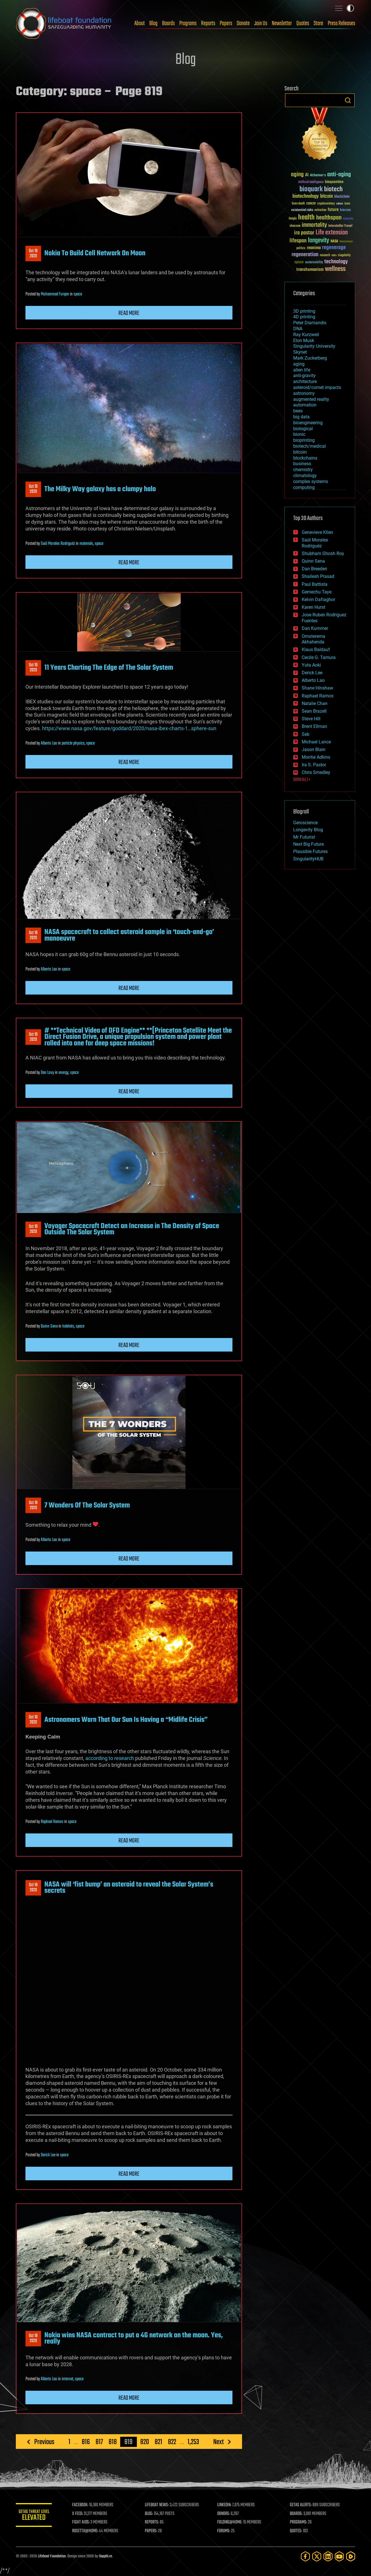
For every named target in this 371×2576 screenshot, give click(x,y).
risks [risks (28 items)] (334, 255)
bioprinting (304, 440)
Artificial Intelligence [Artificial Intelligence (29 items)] (310, 182)
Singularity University (314, 346)
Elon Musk (303, 340)
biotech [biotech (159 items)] (333, 189)
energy (63, 1072)
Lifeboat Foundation (52, 2556)
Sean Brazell (314, 711)
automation (304, 405)
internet (67, 2379)
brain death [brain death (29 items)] (298, 204)
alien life (301, 370)
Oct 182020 (33, 1720)
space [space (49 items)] (299, 262)
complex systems (310, 481)
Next (218, 2442)
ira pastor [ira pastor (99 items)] (304, 233)
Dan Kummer (315, 628)
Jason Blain (313, 749)
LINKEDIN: (226, 2505)
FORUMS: (225, 2531)
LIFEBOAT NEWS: (159, 2505)
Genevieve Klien (317, 532)
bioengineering (308, 422)
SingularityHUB (308, 858)
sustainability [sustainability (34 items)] (314, 263)
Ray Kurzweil (306, 334)
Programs (188, 23)
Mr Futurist (304, 837)
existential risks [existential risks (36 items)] (302, 210)
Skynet (300, 352)
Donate (243, 23)
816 (86, 2442)
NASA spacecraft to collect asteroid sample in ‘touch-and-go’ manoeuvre (129, 935)
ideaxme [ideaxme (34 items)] (295, 226)
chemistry (303, 469)
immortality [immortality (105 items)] (314, 225)
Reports (208, 23)
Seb (305, 734)
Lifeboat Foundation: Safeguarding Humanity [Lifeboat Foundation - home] (64, 23)
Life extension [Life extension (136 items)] (332, 232)
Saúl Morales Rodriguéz (58, 543)
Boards (168, 23)
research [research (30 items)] (325, 255)
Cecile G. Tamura (319, 657)
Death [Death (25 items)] (347, 203)
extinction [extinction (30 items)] (320, 210)
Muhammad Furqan (55, 294)
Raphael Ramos (52, 1822)
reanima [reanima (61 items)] (314, 248)
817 (99, 2442)
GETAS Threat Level (35, 2516)
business (302, 463)
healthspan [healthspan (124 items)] (329, 217)
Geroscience (305, 822)
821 (158, 2442)
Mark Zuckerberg (310, 358)
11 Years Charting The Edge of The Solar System (108, 667)
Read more (128, 313)
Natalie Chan (314, 703)
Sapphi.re (105, 2556)
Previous (44, 2442)
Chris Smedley (316, 772)
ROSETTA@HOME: (89, 2531)
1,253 (193, 2442)
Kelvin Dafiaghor (318, 599)
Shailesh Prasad (318, 576)
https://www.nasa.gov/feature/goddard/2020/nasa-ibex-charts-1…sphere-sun (129, 728)
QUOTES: (297, 2531)
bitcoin (300, 452)
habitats (68, 1326)
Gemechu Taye (316, 592)
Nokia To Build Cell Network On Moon (94, 253)
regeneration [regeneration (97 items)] (305, 254)
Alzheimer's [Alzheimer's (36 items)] (318, 175)
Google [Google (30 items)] (293, 219)
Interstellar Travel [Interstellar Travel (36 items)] (340, 226)
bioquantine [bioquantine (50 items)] (334, 181)
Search (348, 100)
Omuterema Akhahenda (313, 639)
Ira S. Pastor (314, 764)
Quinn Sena (49, 1326)
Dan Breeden (314, 568)
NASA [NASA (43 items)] (334, 241)
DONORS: (225, 2514)
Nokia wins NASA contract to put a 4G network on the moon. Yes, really (133, 2338)
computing (304, 487)
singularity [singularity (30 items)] (344, 255)
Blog (153, 23)
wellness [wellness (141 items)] (335, 269)
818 (113, 2442)
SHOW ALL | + (301, 780)
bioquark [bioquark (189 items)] (311, 189)
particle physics (73, 743)
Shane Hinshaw (317, 688)
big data (301, 416)
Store (318, 23)
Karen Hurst (313, 607)
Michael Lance (316, 742)
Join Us (260, 23)
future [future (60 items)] (333, 209)
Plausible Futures (310, 851)
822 (172, 2442)
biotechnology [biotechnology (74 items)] (305, 196)
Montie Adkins (316, 757)
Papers (226, 23)
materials (86, 543)
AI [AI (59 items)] (307, 175)
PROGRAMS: (299, 2522)
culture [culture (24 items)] (339, 203)
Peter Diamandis (309, 322)
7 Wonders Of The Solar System (87, 1505)
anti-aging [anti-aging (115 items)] (339, 174)
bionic (299, 434)
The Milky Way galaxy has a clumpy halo (100, 489)
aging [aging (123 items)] (297, 174)
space (78, 294)
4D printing (304, 316)
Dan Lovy (47, 1072)
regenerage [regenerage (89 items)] (334, 248)
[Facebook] (305, 2556)
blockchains (305, 458)
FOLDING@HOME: (231, 2522)
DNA (297, 328)
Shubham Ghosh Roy (323, 553)
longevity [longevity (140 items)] (318, 240)
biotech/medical (309, 446)
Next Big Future (308, 844)
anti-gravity (304, 375)
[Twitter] (316, 2556)
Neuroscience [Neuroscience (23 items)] (346, 241)
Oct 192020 (33, 254)
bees (298, 411)
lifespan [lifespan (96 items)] (298, 241)
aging (299, 364)
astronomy (304, 393)
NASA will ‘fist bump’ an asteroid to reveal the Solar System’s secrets (128, 1887)
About (139, 23)
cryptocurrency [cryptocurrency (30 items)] (326, 204)
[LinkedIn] (328, 2556)
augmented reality (311, 399)
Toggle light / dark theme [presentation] (350, 8)
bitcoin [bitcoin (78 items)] (326, 196)
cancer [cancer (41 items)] (311, 203)
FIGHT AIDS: (84, 2522)
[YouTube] (339, 2556)
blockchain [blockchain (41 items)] (342, 197)
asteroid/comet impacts (317, 387)
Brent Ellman (314, 726)
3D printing (304, 311)
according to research (109, 1758)
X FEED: (81, 2514)
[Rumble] (350, 2556)
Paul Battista (314, 584)
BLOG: (151, 2514)
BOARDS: (297, 2514)
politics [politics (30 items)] (300, 248)
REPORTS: (154, 2522)
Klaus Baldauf (316, 649)
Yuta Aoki (311, 665)
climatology (305, 475)
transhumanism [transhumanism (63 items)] (309, 269)
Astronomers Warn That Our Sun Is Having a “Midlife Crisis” (126, 1720)
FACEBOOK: (84, 2505)
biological (303, 428)
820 (144, 2442)
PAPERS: (153, 2531)
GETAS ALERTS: (301, 2505)
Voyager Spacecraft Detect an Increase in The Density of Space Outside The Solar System (131, 1229)
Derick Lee (48, 2155)
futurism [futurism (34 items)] (345, 210)
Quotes (302, 23)
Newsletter (282, 23)
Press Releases (341, 23)
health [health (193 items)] (306, 218)
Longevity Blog (308, 829)
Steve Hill (311, 718)
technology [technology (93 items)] (336, 262)
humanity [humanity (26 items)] (348, 219)
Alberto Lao (49, 743)
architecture (305, 381)
